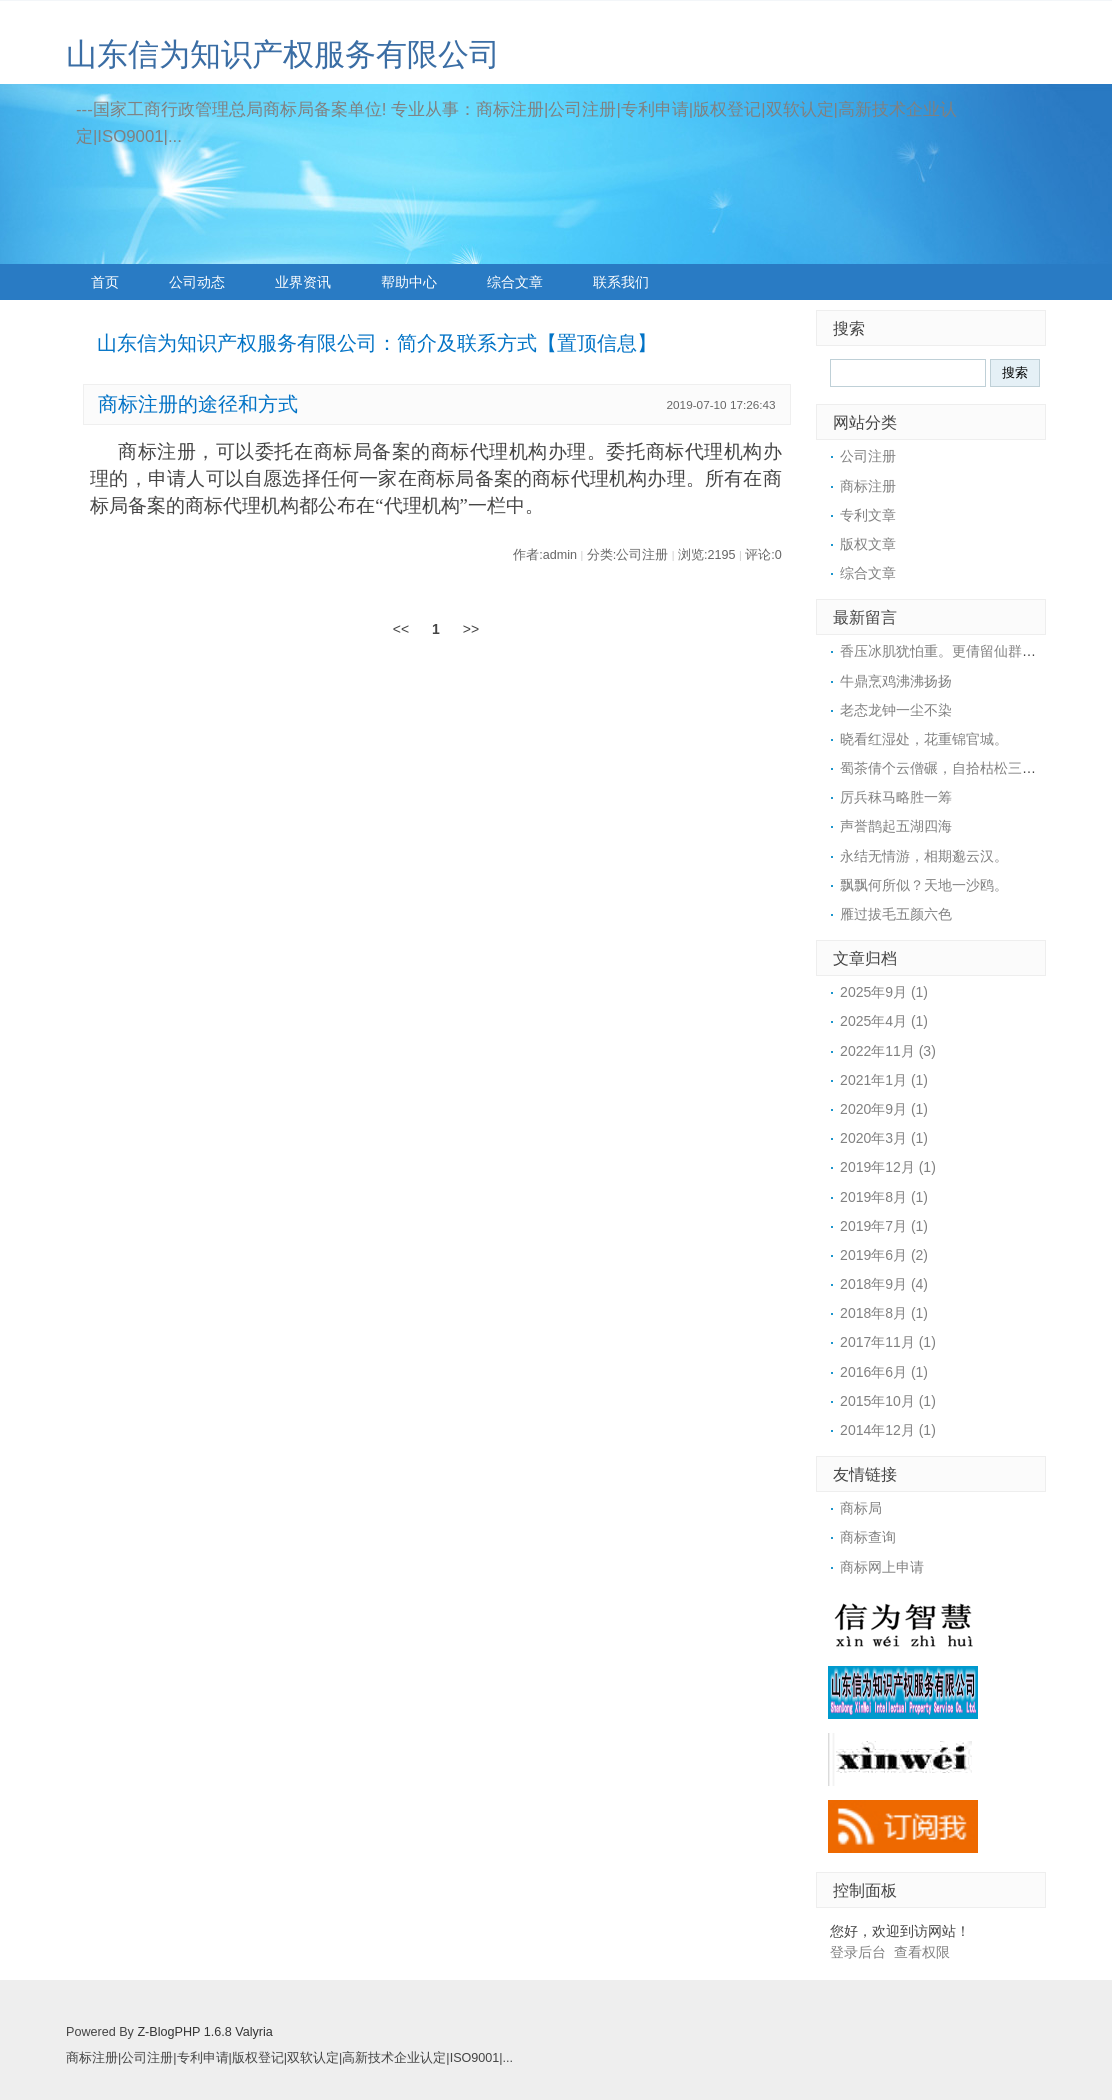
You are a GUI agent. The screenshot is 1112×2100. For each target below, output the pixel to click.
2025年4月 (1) (884, 1021)
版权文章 (868, 544)
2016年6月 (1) (884, 1372)
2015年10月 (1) (888, 1401)
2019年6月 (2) (884, 1255)
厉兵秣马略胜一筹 (896, 797)
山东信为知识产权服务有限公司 (283, 54)
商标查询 (868, 1537)
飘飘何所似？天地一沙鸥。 (924, 885)
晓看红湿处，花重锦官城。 (924, 739)
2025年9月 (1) (884, 992)
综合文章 (515, 282)
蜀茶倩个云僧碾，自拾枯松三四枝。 (952, 768)
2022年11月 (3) (888, 1051)
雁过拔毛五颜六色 (896, 914)
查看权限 (922, 1952)
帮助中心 (409, 282)
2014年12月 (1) (888, 1430)
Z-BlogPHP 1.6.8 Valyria (204, 2032)
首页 (105, 282)
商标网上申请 (882, 1567)
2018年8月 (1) (884, 1313)
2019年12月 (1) (888, 1167)
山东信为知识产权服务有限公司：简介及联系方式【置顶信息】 (377, 343)
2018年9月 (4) (884, 1284)
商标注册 (868, 486)
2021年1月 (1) (884, 1080)
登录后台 (858, 1952)
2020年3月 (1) (884, 1138)
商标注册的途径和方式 (198, 404)
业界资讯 (303, 282)
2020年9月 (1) (884, 1109)
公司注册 (868, 456)
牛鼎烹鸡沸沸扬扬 (896, 681)
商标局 (861, 1508)
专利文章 (868, 515)
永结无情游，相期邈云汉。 (924, 856)
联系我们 (621, 282)
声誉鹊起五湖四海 (896, 826)
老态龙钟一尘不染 (896, 710)
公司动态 (197, 282)
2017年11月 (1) (888, 1342)
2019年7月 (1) (884, 1226)
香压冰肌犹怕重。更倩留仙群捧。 (945, 651)
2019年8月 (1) (884, 1197)
